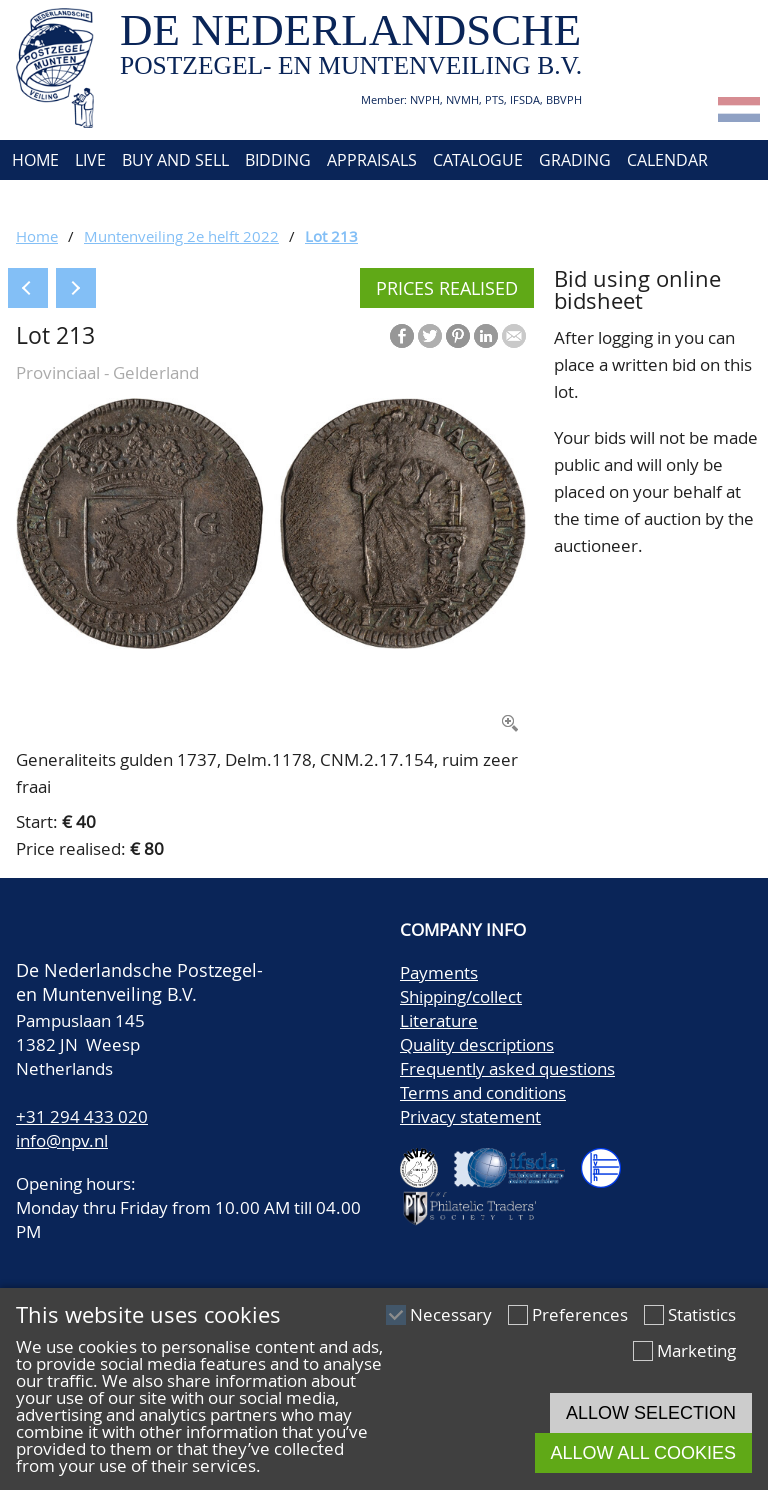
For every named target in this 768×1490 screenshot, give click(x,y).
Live (90, 160)
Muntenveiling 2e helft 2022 (181, 236)
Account (226, 200)
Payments (439, 972)
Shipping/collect (461, 996)
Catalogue (478, 160)
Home (33, 160)
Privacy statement (470, 1116)
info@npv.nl (62, 1140)
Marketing (696, 1350)
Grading (575, 160)
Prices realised (447, 288)
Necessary (451, 1314)
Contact (137, 200)
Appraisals (372, 160)
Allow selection (651, 1413)
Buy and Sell (175, 160)
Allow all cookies (643, 1453)
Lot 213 (331, 236)
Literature (439, 1020)
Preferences (580, 1314)
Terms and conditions (483, 1092)
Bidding (278, 160)
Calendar (667, 160)
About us (47, 200)
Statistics (702, 1314)
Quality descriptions (477, 1044)
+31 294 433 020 (82, 1116)
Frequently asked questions (507, 1068)
